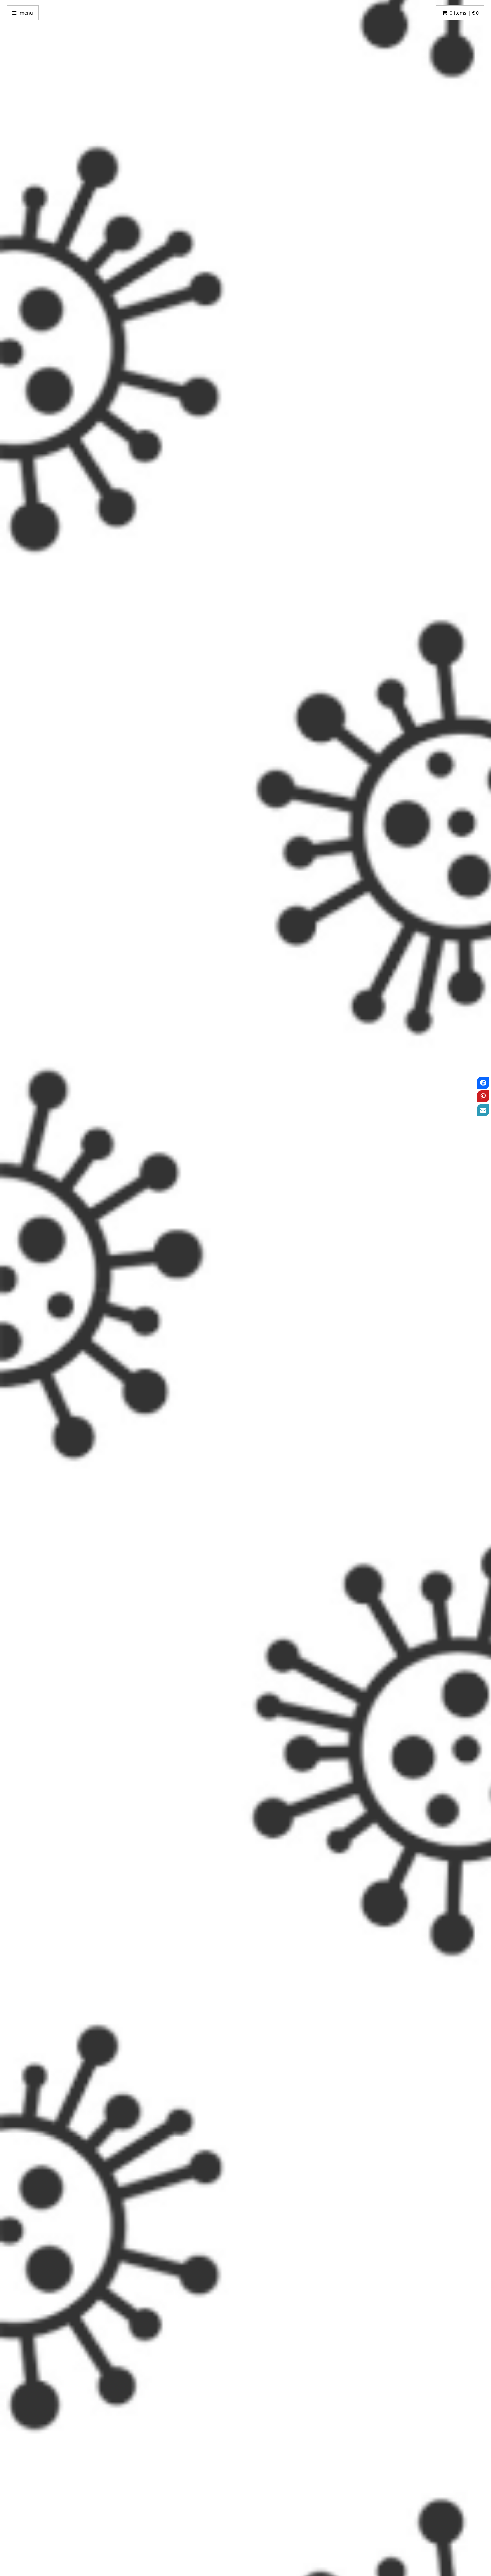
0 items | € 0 (464, 13)
